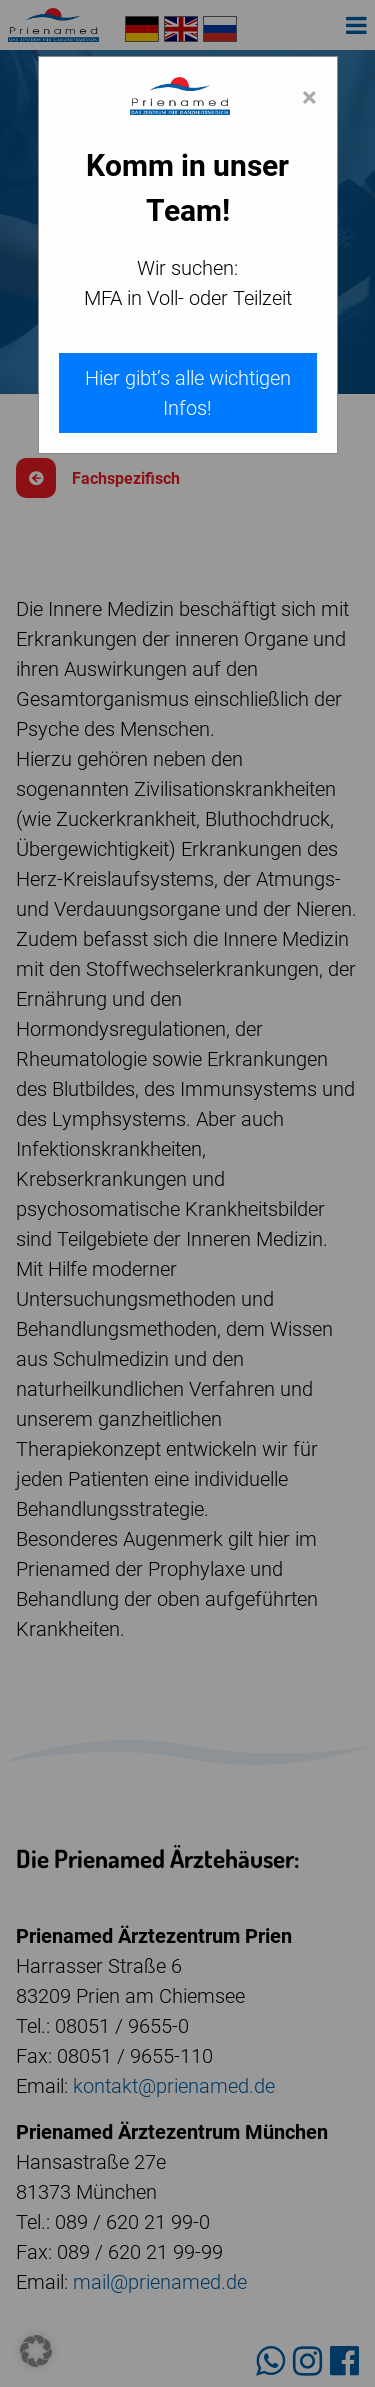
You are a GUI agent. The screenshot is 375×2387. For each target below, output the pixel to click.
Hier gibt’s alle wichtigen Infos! (188, 393)
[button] (36, 2351)
